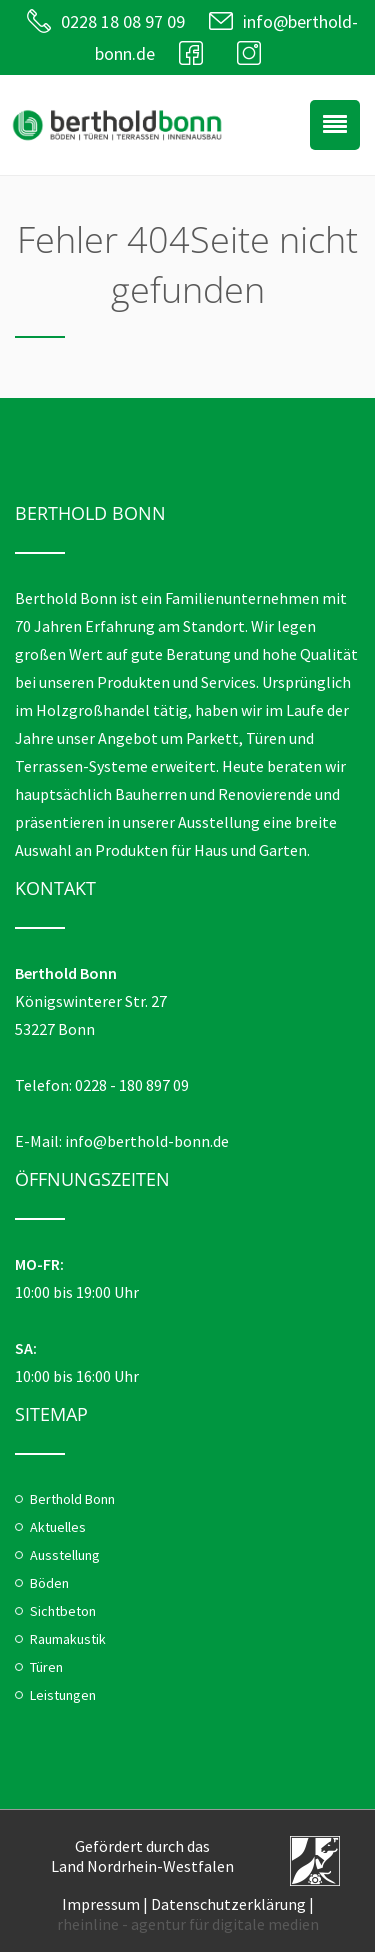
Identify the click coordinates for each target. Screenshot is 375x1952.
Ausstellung (65, 1555)
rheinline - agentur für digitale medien (188, 1924)
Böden (49, 1583)
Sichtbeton (63, 1611)
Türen (46, 1667)
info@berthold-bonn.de (147, 1141)
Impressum (101, 1904)
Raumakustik (68, 1639)
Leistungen (63, 1695)
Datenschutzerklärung (228, 1904)
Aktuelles (58, 1527)
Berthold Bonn (72, 1499)
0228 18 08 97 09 (123, 21)
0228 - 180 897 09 (132, 1085)
